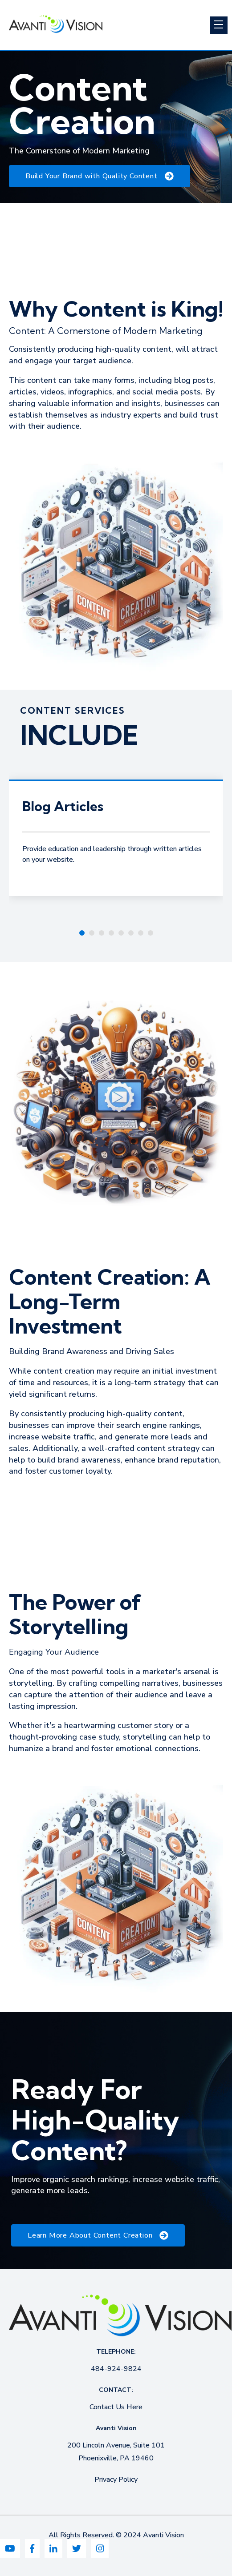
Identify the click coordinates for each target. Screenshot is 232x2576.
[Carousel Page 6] (131, 933)
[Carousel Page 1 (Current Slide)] (82, 933)
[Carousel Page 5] (121, 933)
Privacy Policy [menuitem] (116, 2479)
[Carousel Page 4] (111, 933)
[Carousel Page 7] (140, 933)
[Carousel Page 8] (150, 933)
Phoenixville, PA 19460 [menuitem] (116, 2458)
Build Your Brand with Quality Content (99, 176)
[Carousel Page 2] (91, 933)
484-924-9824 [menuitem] (116, 2369)
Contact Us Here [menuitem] (116, 2407)
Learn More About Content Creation (98, 2235)
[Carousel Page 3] (101, 933)
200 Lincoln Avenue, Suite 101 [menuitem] (116, 2445)
